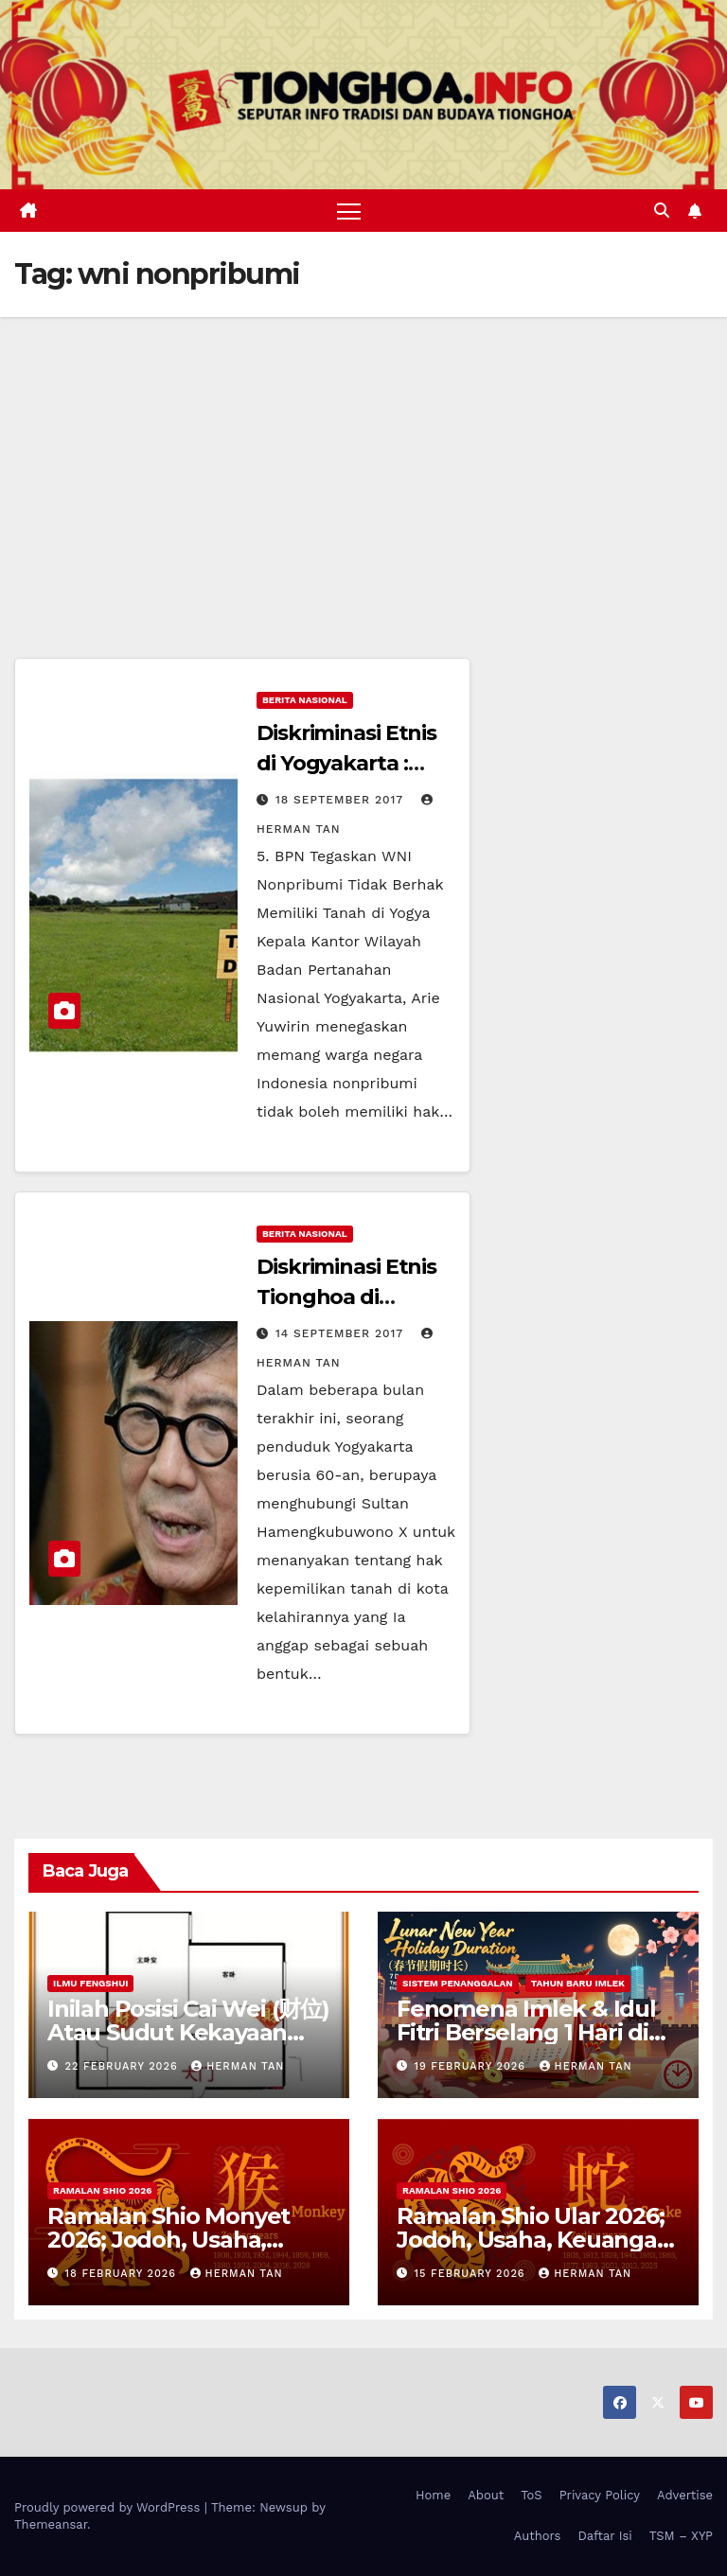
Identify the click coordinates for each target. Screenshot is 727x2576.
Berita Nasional (304, 700)
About (486, 2495)
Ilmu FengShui (90, 1983)
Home (433, 2495)
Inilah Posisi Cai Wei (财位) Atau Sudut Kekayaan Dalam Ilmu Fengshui (188, 2032)
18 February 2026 (123, 2273)
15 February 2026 (472, 2273)
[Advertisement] (363, 458)
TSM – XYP (681, 2536)
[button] (661, 211)
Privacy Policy (599, 2495)
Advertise (685, 2495)
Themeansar (50, 2524)
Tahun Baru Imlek (578, 1983)
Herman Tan (237, 2066)
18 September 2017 (341, 799)
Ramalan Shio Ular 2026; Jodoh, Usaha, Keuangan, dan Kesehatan (537, 2239)
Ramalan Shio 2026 (102, 2190)
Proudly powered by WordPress (109, 2507)
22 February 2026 (124, 2066)
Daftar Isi (604, 2536)
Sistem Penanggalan (457, 1983)
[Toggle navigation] (349, 210)
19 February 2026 (472, 2066)
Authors (537, 2536)
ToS (531, 2495)
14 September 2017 (341, 1333)
